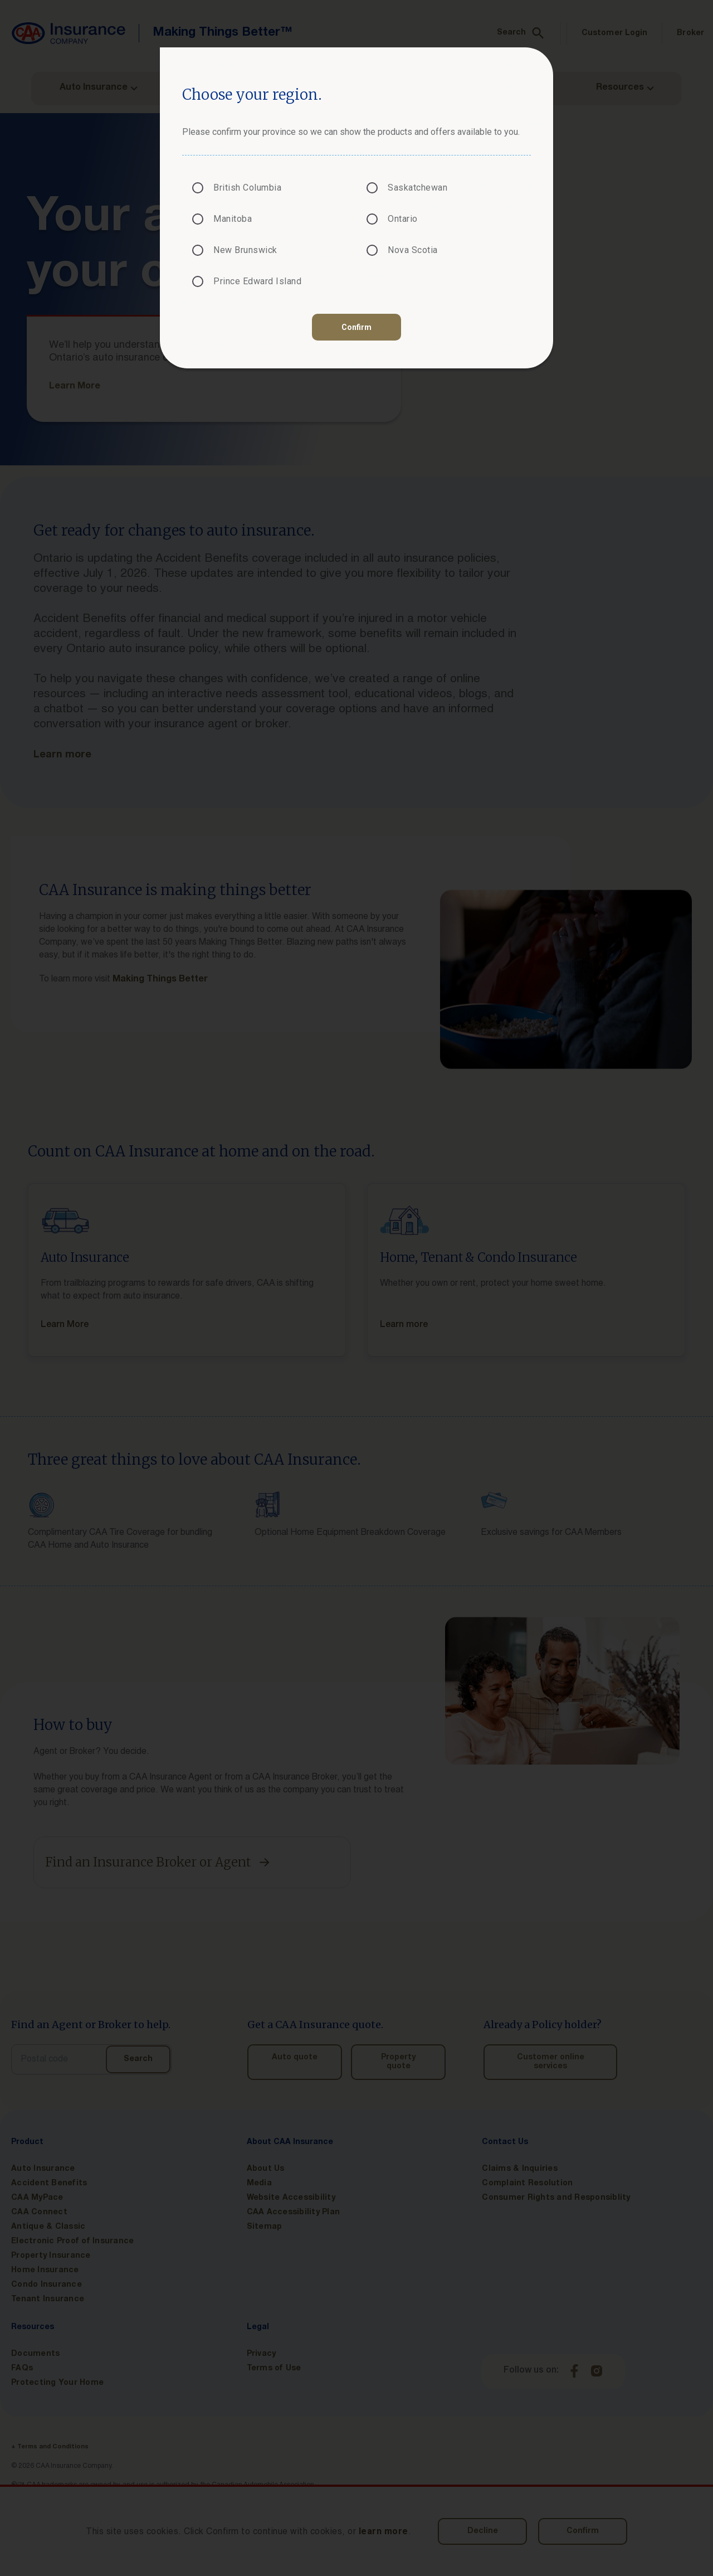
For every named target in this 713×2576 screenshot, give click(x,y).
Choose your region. (252, 94)
